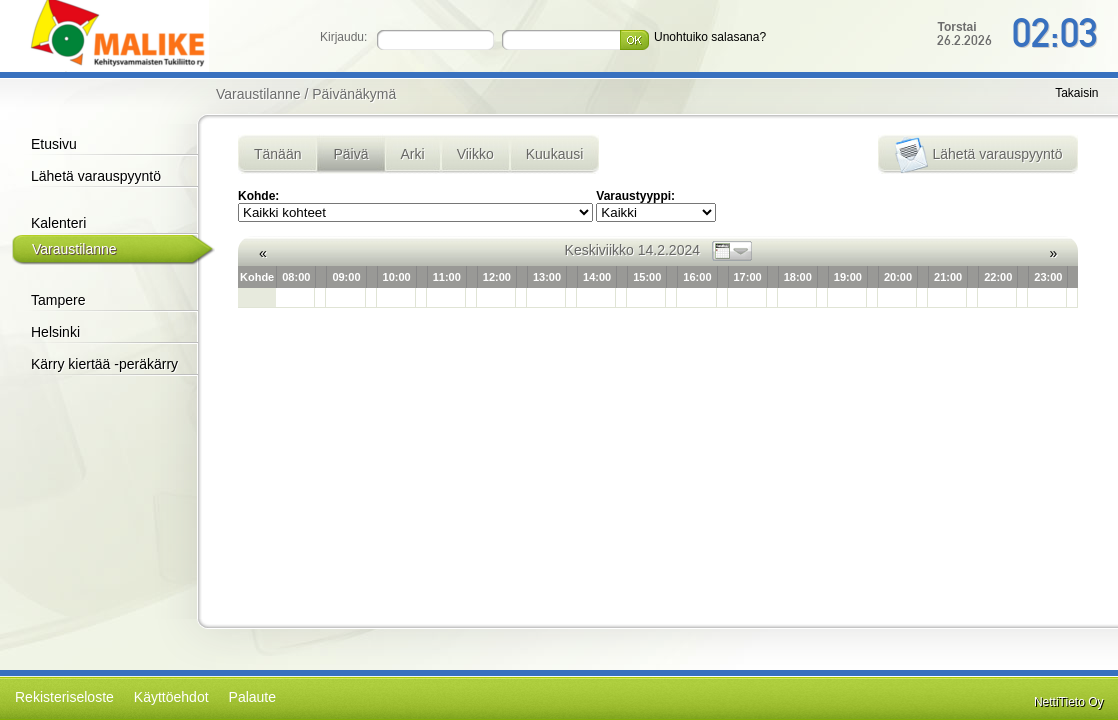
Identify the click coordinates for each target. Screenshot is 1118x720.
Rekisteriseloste (64, 697)
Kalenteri (58, 223)
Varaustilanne (74, 249)
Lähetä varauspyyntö (96, 176)
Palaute (252, 697)
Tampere (58, 300)
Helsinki (55, 332)
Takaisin (1076, 93)
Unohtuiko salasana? (710, 37)
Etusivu (54, 144)
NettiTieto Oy (1069, 702)
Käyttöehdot (171, 697)
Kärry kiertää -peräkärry (104, 364)
